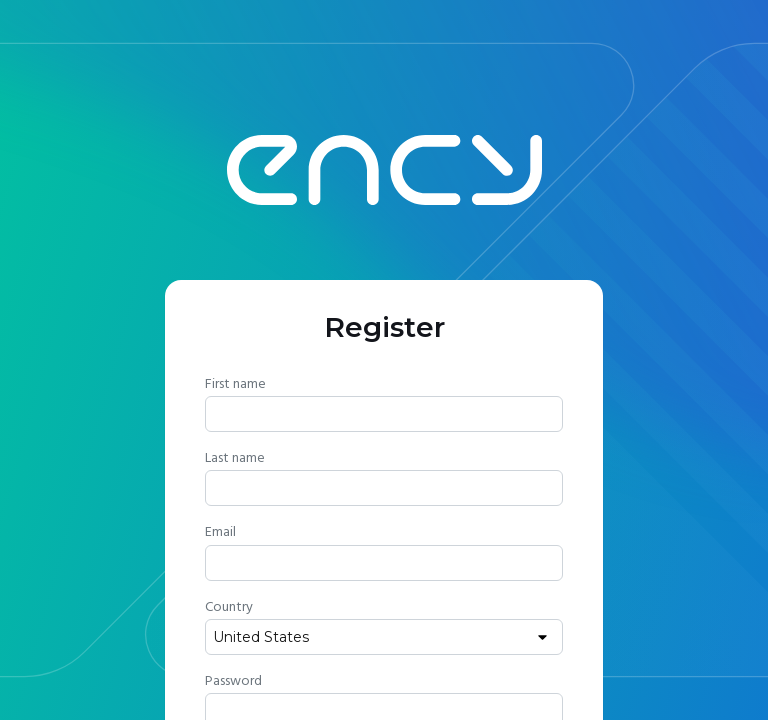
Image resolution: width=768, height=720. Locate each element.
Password (233, 681)
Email (220, 532)
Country (229, 607)
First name (235, 384)
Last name (235, 458)
